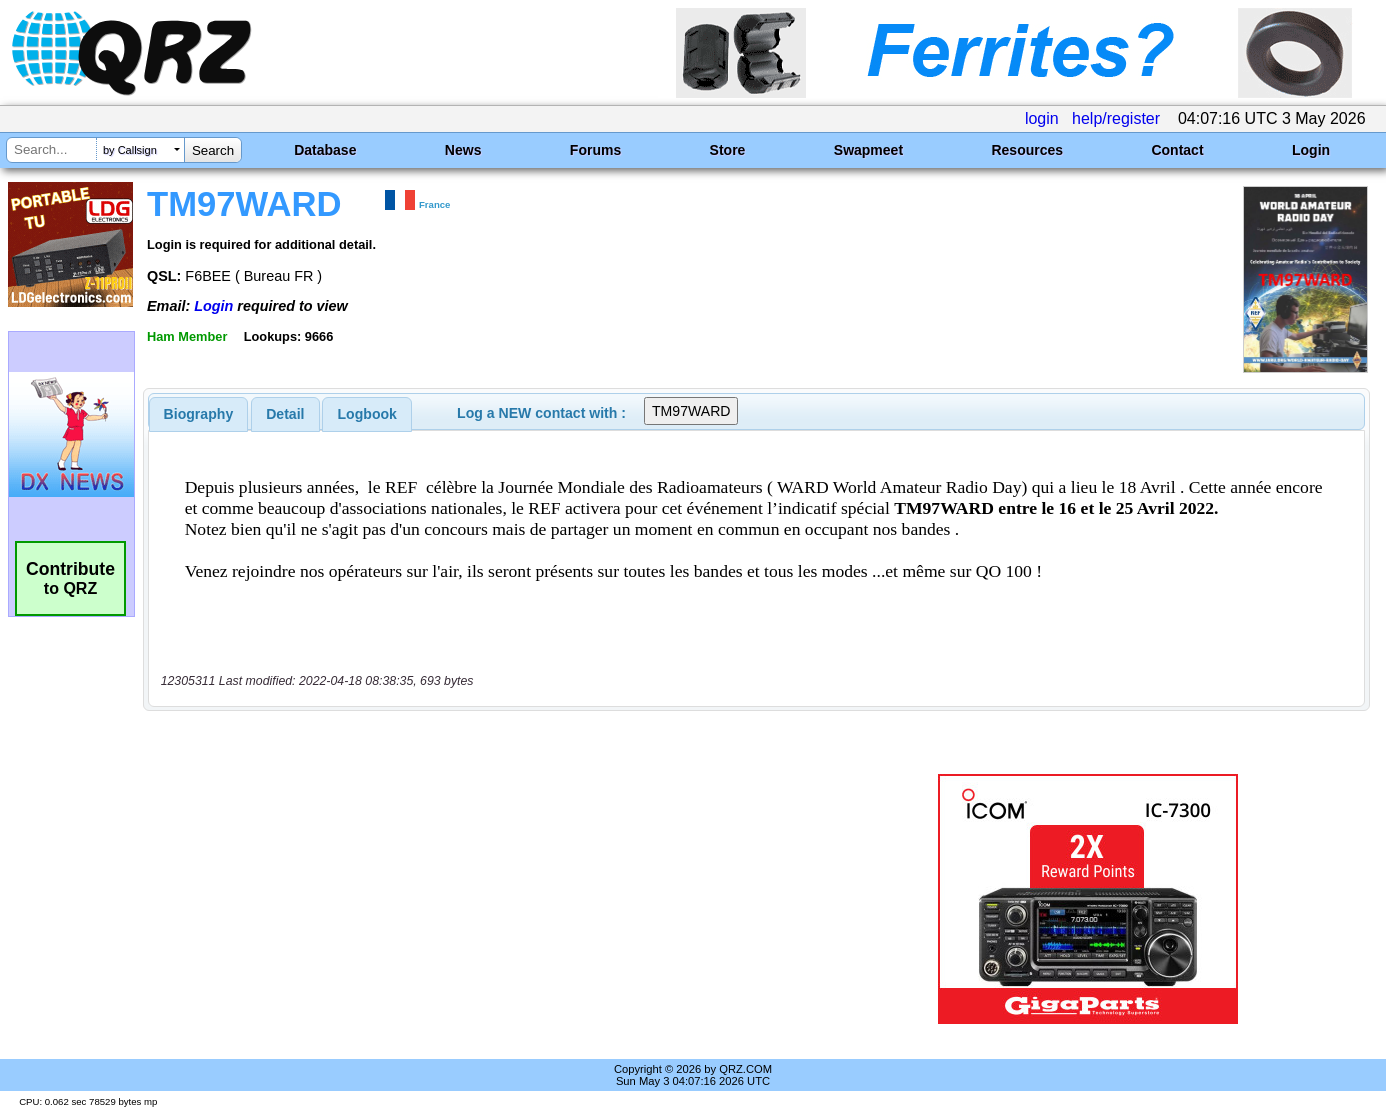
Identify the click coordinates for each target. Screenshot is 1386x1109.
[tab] (199, 414)
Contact (1177, 150)
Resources (1027, 150)
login (1042, 118)
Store (728, 150)
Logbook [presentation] (367, 414)
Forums (595, 150)
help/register (1116, 118)
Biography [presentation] (199, 414)
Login (1311, 150)
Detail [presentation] (285, 414)
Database (325, 150)
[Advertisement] (491, 899)
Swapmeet (868, 150)
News (463, 150)
